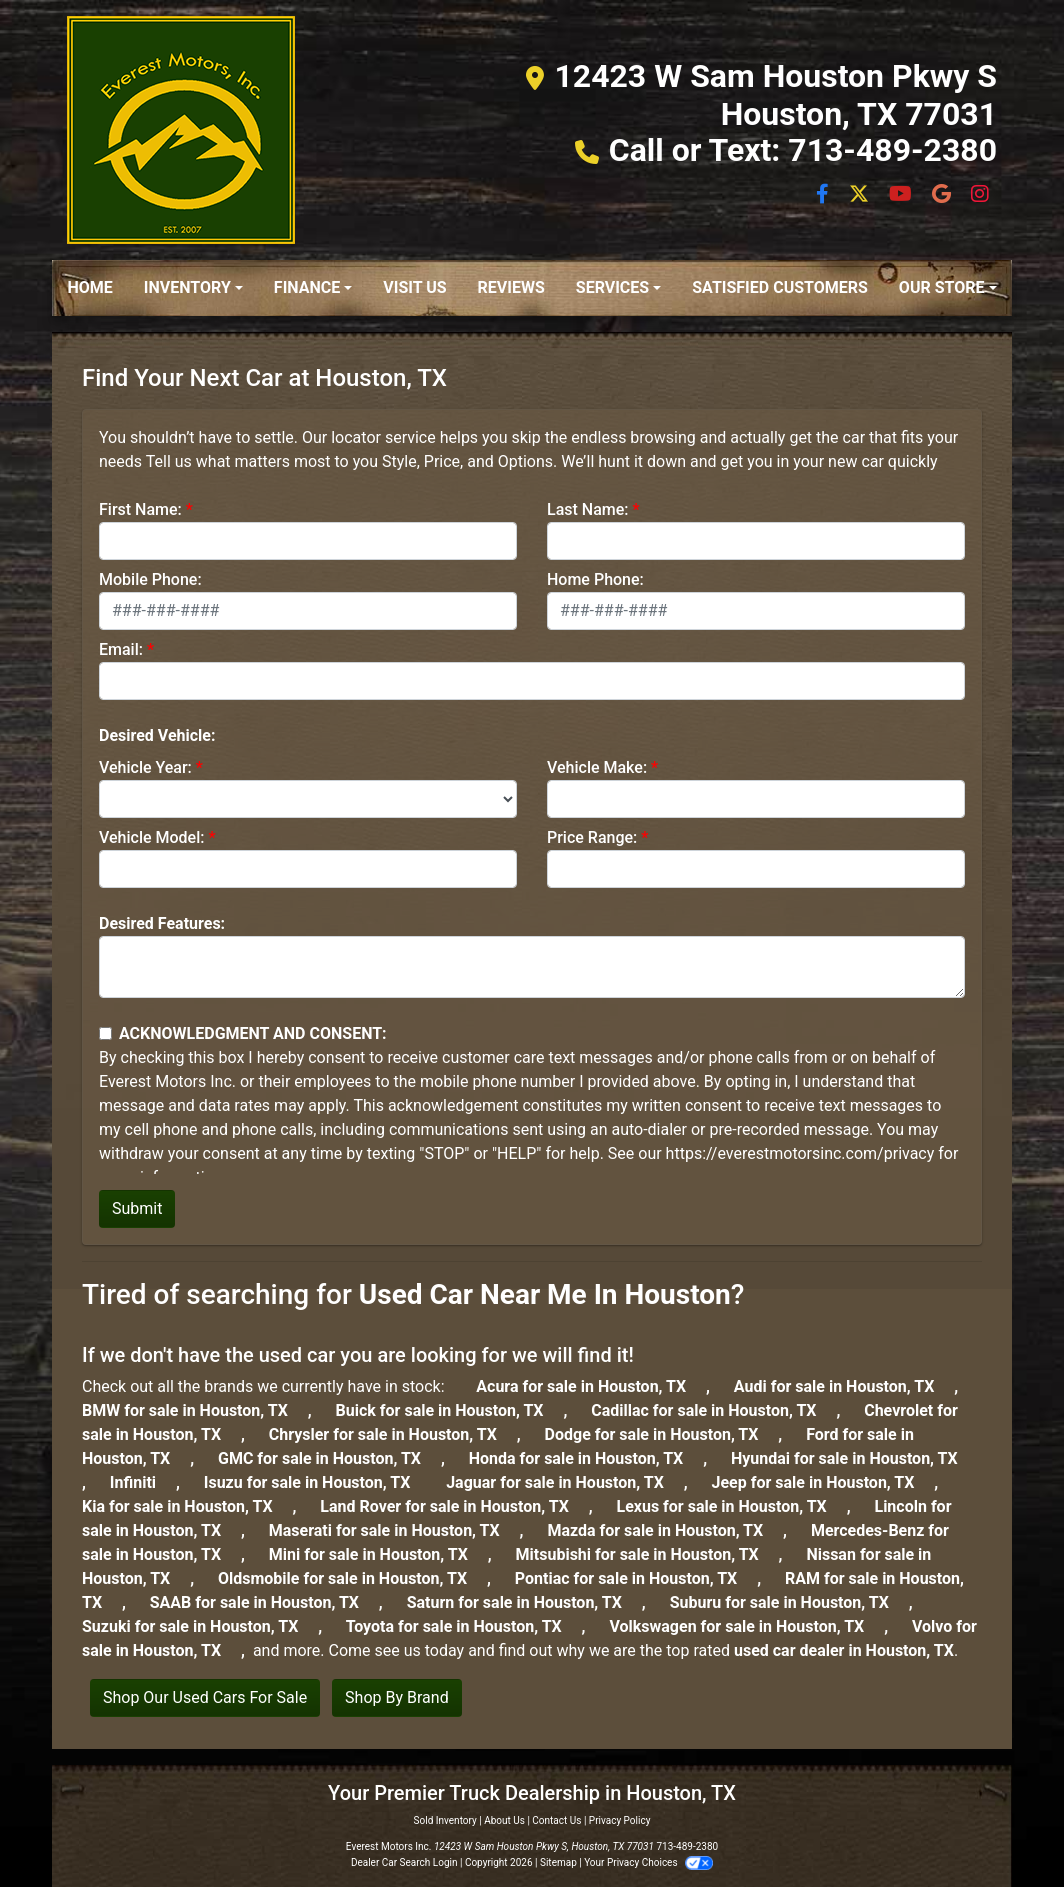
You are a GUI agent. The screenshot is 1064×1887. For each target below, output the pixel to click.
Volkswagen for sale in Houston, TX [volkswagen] (746, 1626)
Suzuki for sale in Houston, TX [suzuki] (200, 1626)
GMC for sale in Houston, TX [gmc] (329, 1458)
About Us (504, 1820)
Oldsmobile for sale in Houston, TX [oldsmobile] (352, 1578)
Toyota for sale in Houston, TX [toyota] (464, 1626)
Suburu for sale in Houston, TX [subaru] (789, 1602)
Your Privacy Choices (648, 1862)
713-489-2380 (687, 1846)
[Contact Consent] (105, 1033)
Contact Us (556, 1820)
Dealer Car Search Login (404, 1862)
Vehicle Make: (597, 767)
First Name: (140, 509)
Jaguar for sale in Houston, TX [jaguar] (565, 1482)
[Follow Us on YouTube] (902, 195)
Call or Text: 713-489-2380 (803, 150)
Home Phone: (595, 579)
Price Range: (592, 837)
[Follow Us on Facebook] (824, 195)
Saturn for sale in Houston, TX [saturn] (524, 1602)
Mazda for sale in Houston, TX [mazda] (665, 1530)
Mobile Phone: (150, 579)
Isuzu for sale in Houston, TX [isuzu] (317, 1482)
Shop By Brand (397, 1697)
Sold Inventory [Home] (445, 1820)
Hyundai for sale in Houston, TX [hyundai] (852, 1458)
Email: (121, 649)
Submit (137, 1208)
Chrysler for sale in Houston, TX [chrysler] (393, 1434)
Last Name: (588, 509)
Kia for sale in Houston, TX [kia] (187, 1506)
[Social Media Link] (943, 195)
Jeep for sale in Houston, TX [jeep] (823, 1482)
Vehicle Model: (151, 837)
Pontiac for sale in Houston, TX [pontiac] (636, 1578)
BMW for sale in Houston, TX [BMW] (195, 1410)
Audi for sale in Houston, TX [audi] (844, 1386)
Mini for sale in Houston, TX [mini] (378, 1554)
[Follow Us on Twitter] (861, 195)
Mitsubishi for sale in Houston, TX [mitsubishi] (647, 1554)
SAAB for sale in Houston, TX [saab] (264, 1602)
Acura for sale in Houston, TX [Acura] (591, 1386)
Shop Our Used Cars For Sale (205, 1697)
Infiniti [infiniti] (143, 1482)
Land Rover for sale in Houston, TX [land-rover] (454, 1506)
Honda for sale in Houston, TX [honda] (586, 1458)
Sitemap (558, 1862)
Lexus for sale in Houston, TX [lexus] (732, 1506)
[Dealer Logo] (181, 130)
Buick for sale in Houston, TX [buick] (450, 1410)
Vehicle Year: (145, 767)
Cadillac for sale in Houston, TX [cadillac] (713, 1410)
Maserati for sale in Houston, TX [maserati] (394, 1530)
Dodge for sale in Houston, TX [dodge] (662, 1434)
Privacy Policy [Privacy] (620, 1820)
